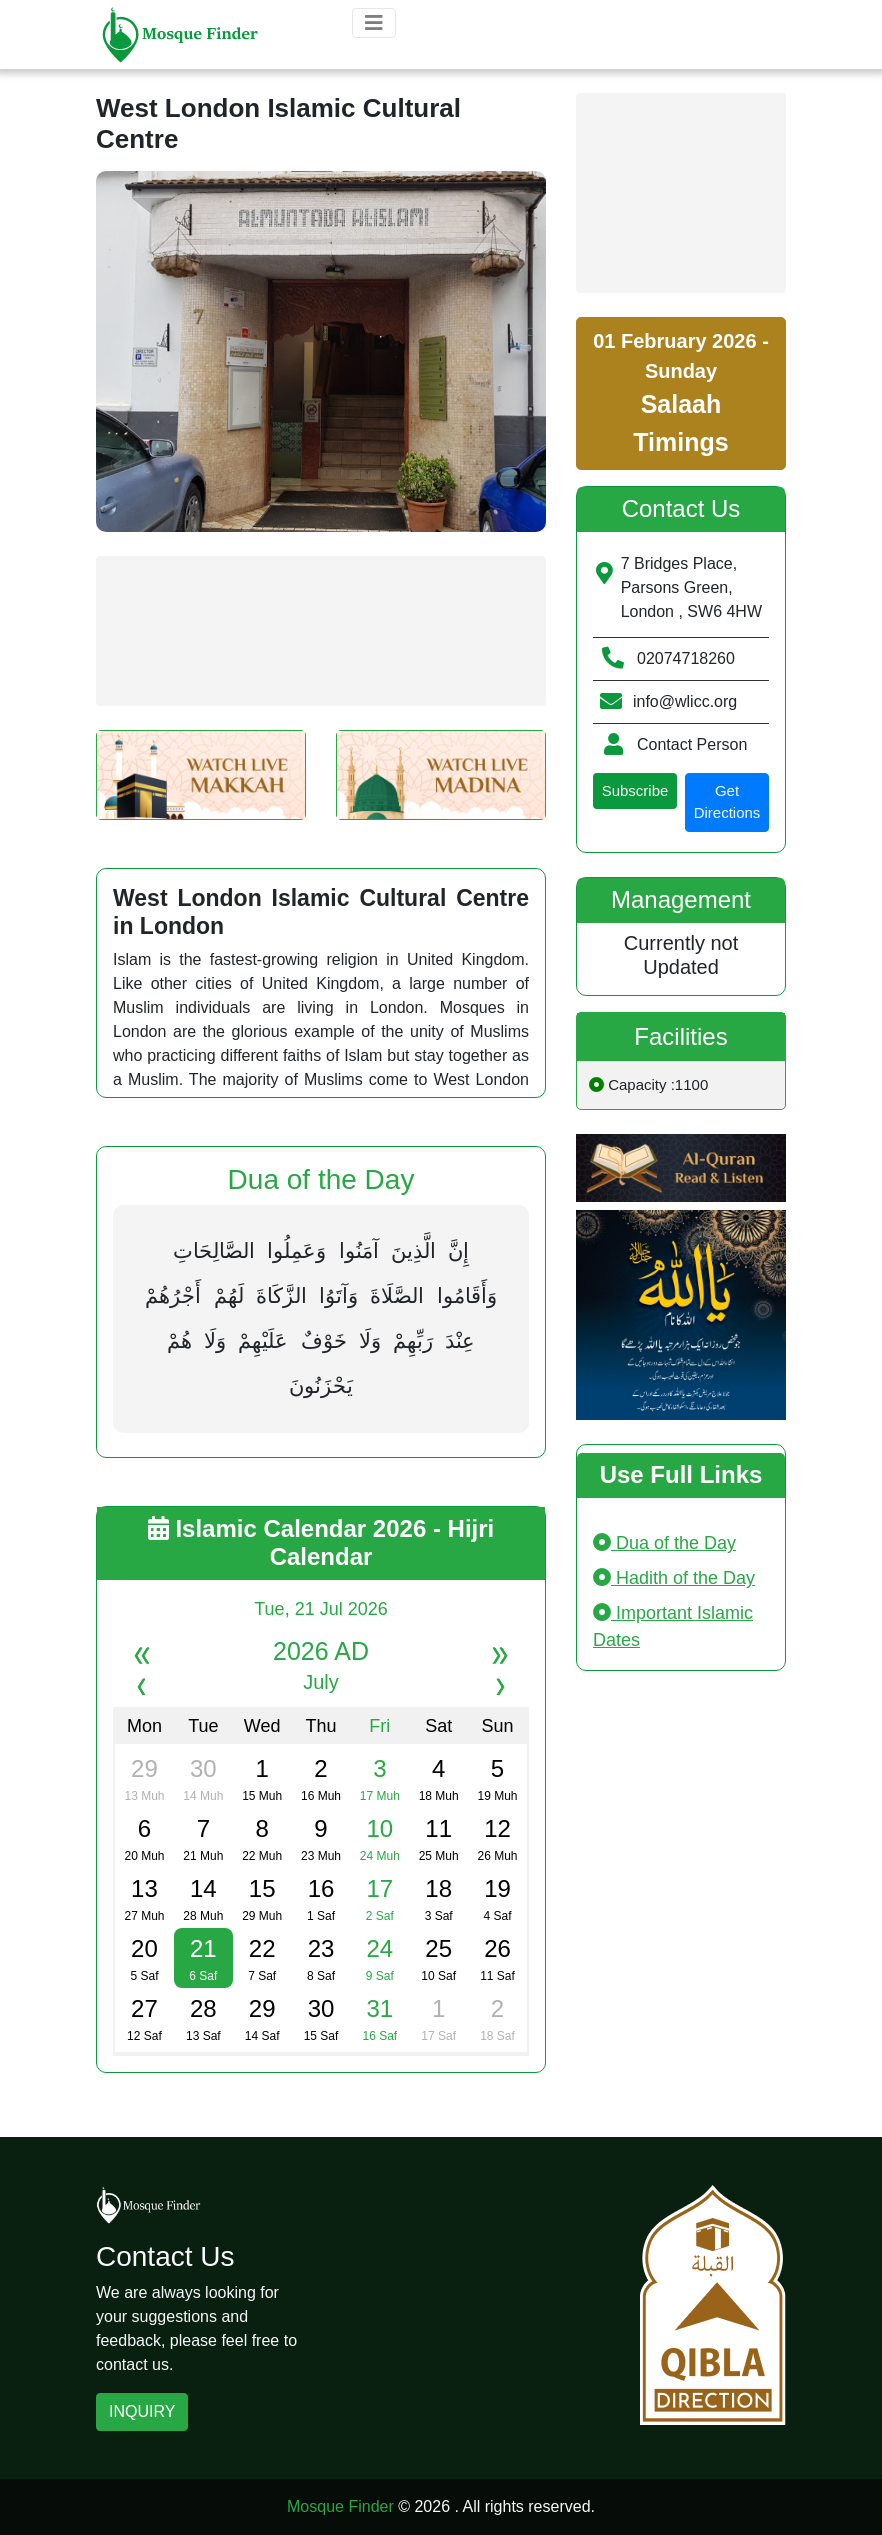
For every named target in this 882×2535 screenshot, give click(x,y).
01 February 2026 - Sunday (681, 393)
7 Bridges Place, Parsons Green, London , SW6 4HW (691, 587)
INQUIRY (142, 2411)
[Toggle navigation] (374, 23)
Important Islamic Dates (673, 1626)
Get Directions (727, 802)
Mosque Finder (340, 2506)
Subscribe (635, 790)
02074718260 (686, 658)
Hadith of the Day (674, 1578)
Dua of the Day (664, 1543)
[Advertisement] (321, 631)
